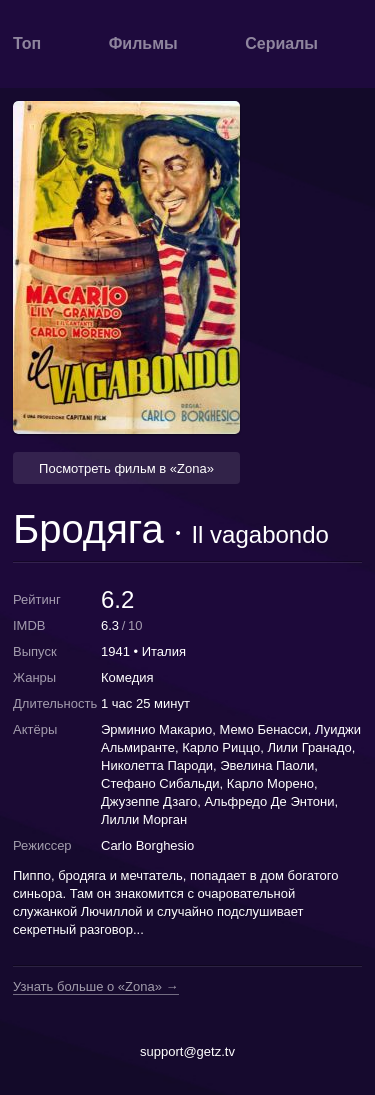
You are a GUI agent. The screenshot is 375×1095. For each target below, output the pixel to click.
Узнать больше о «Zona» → (96, 987)
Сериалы (281, 43)
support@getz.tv (187, 1051)
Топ (27, 43)
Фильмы (143, 43)
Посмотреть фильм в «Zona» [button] (126, 468)
